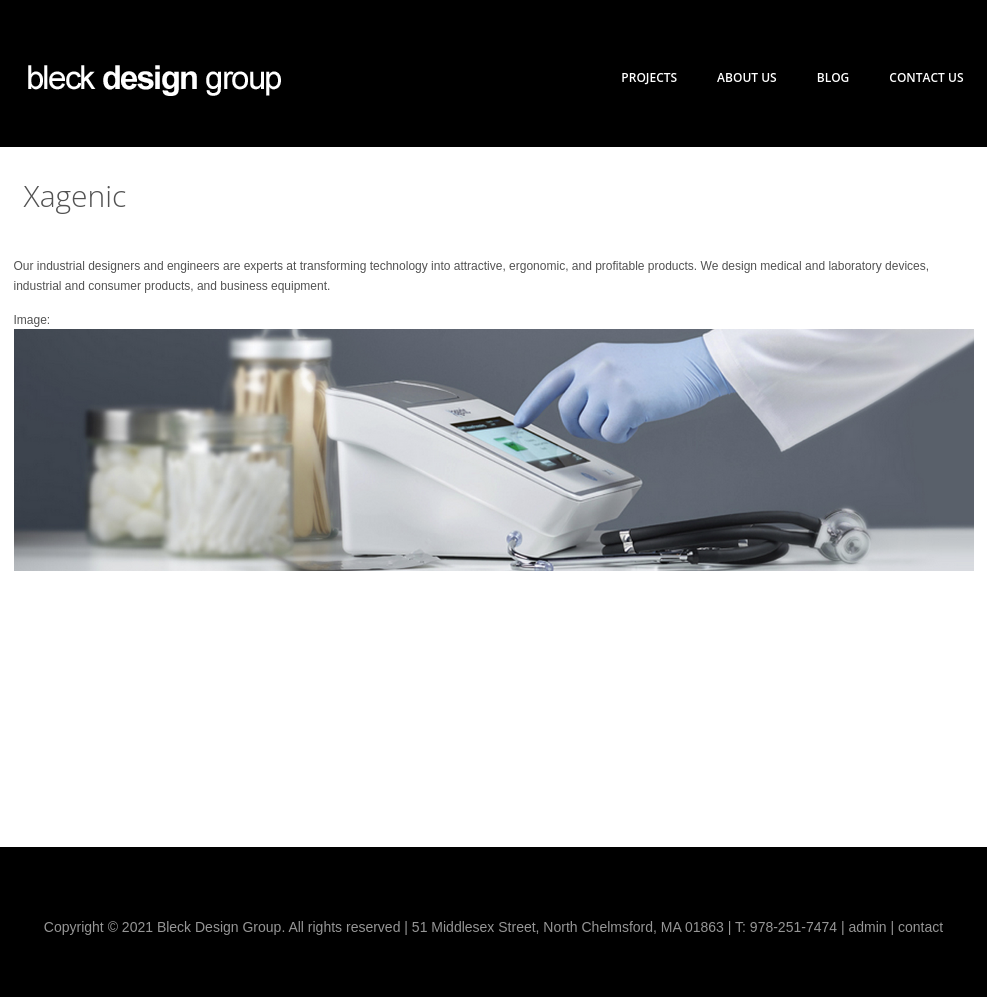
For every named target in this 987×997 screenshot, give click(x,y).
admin (867, 927)
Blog (833, 77)
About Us (747, 77)
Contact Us (926, 77)
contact (920, 927)
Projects (649, 77)
